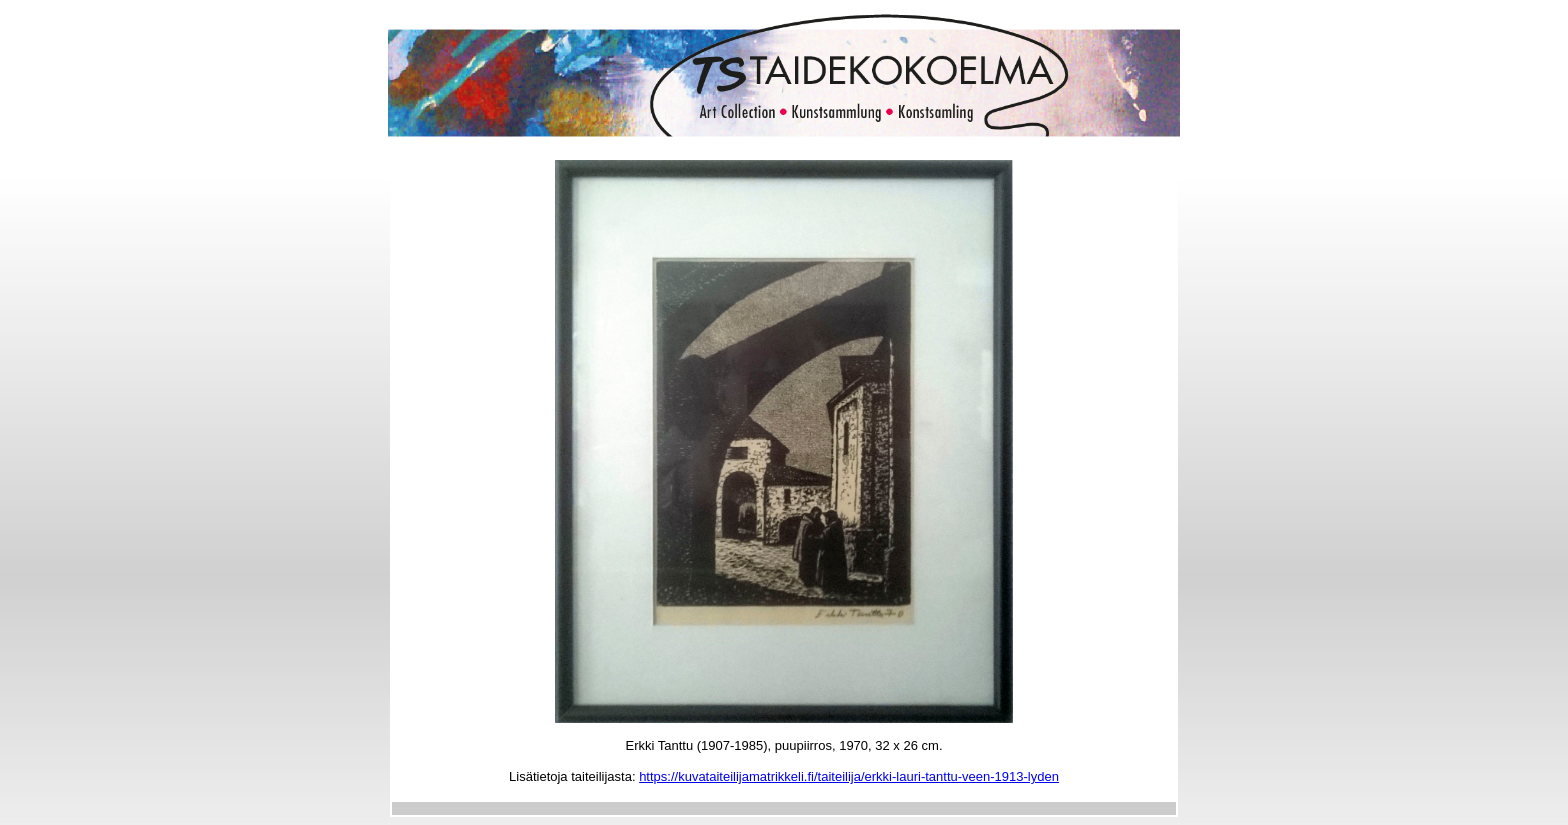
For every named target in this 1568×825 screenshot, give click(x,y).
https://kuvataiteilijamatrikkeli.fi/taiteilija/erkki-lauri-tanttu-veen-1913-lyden (849, 776)
